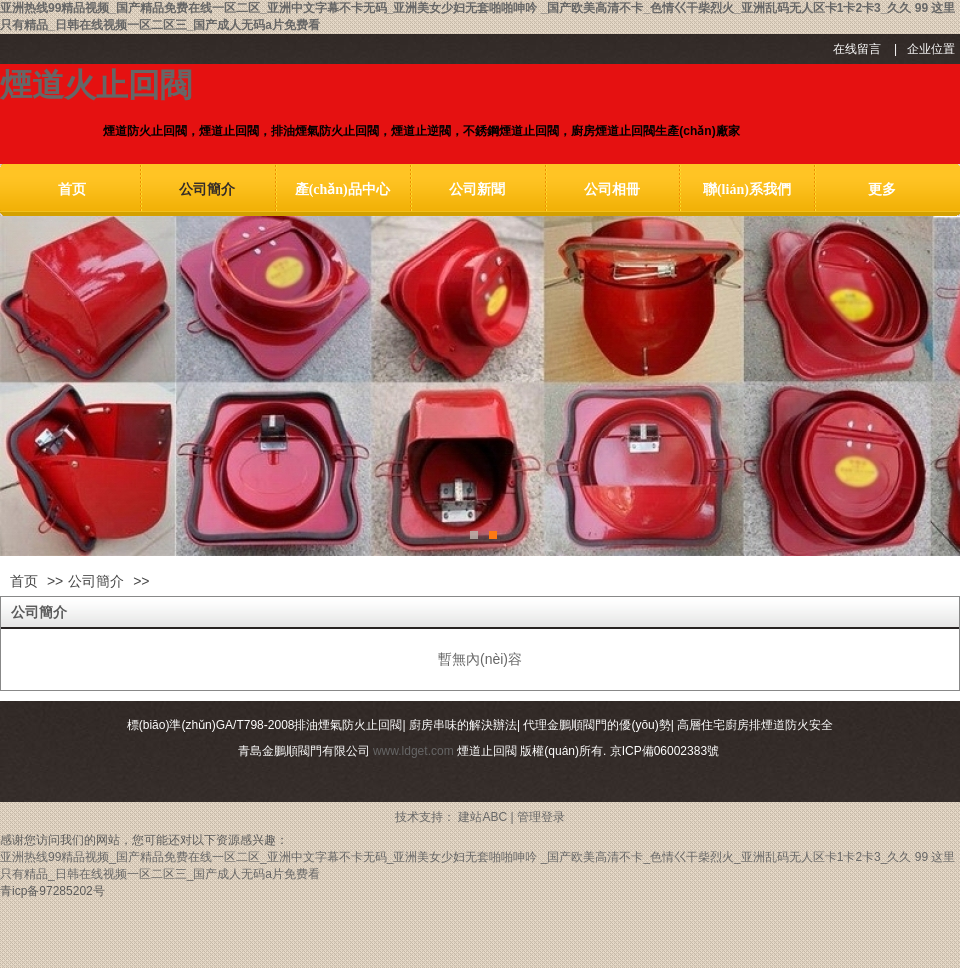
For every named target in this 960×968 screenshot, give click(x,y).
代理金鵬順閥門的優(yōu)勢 (596, 725)
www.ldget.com (413, 751)
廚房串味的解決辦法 (463, 725)
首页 (24, 581)
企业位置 (931, 49)
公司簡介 (96, 581)
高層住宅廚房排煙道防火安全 (755, 725)
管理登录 (541, 817)
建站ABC (482, 817)
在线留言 (857, 49)
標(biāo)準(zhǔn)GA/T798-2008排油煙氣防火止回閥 (265, 725)
